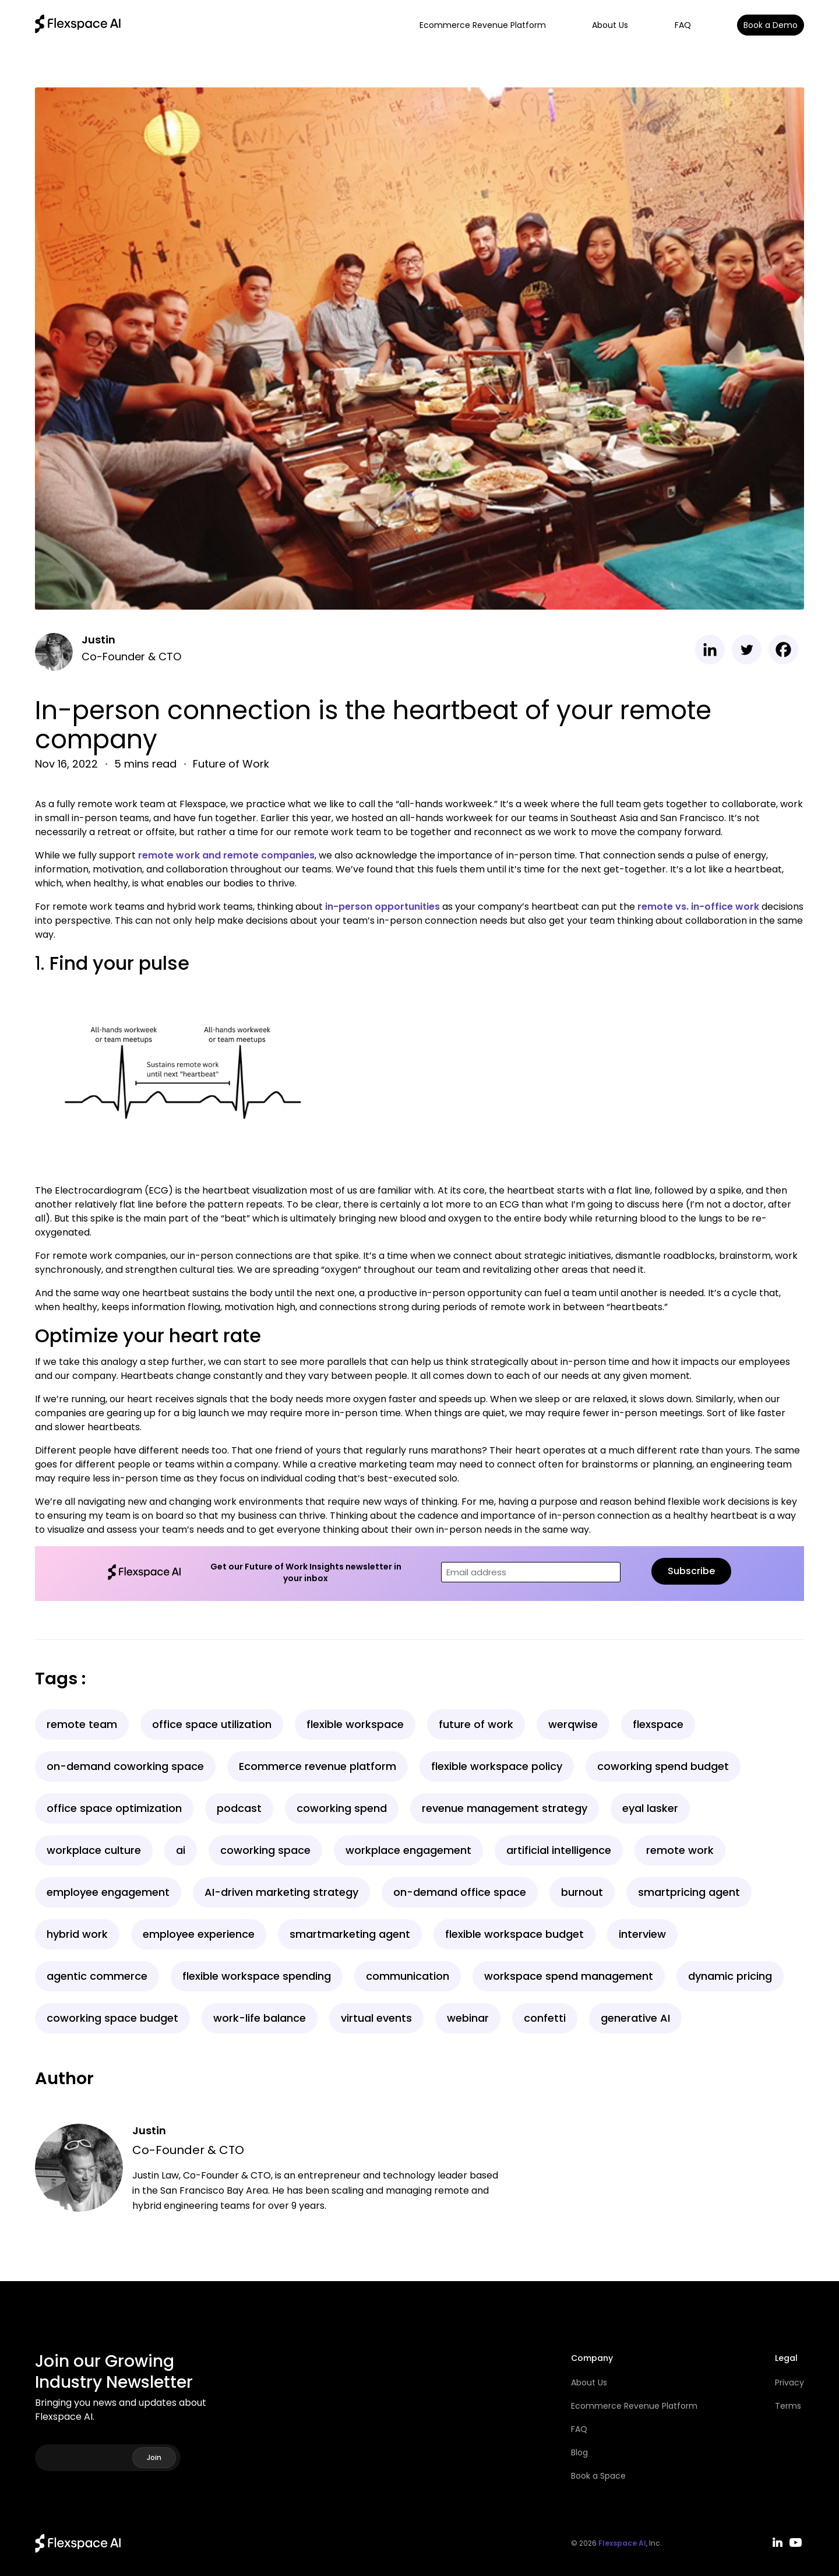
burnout (582, 1892)
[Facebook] (783, 649)
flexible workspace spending (256, 1976)
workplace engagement (408, 1850)
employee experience (199, 1934)
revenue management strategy (504, 1808)
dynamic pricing (730, 1976)
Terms (788, 2406)
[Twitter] (747, 649)
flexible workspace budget (514, 1934)
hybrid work (77, 1934)
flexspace (658, 1724)
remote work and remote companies (226, 855)
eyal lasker (650, 1808)
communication (407, 1976)
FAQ (683, 25)
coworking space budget (112, 2018)
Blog (579, 2452)
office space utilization (212, 1724)
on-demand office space (459, 1892)
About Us (610, 25)
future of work (476, 1724)
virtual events (376, 2018)
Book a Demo (770, 25)
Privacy (789, 2382)
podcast (239, 1808)
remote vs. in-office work (698, 906)
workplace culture (94, 1850)
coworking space (265, 1850)
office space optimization (114, 1808)
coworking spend (342, 1808)
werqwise (573, 1724)
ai (180, 1850)
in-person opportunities (382, 906)
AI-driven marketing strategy (281, 1892)
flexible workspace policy (496, 1766)
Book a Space (598, 2476)
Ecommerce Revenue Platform (483, 25)
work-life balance (259, 2018)
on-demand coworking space (125, 1766)
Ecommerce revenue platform (317, 1766)
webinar (468, 2018)
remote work (680, 1850)
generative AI (635, 2018)
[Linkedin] (710, 649)
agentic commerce (97, 1976)
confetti (545, 2018)
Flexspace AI (622, 2543)
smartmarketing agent (350, 1934)
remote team (82, 1724)
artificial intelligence (558, 1850)
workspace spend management (568, 1976)
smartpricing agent (689, 1892)
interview (642, 1934)
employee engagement (108, 1892)
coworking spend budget (663, 1766)
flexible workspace (355, 1724)
